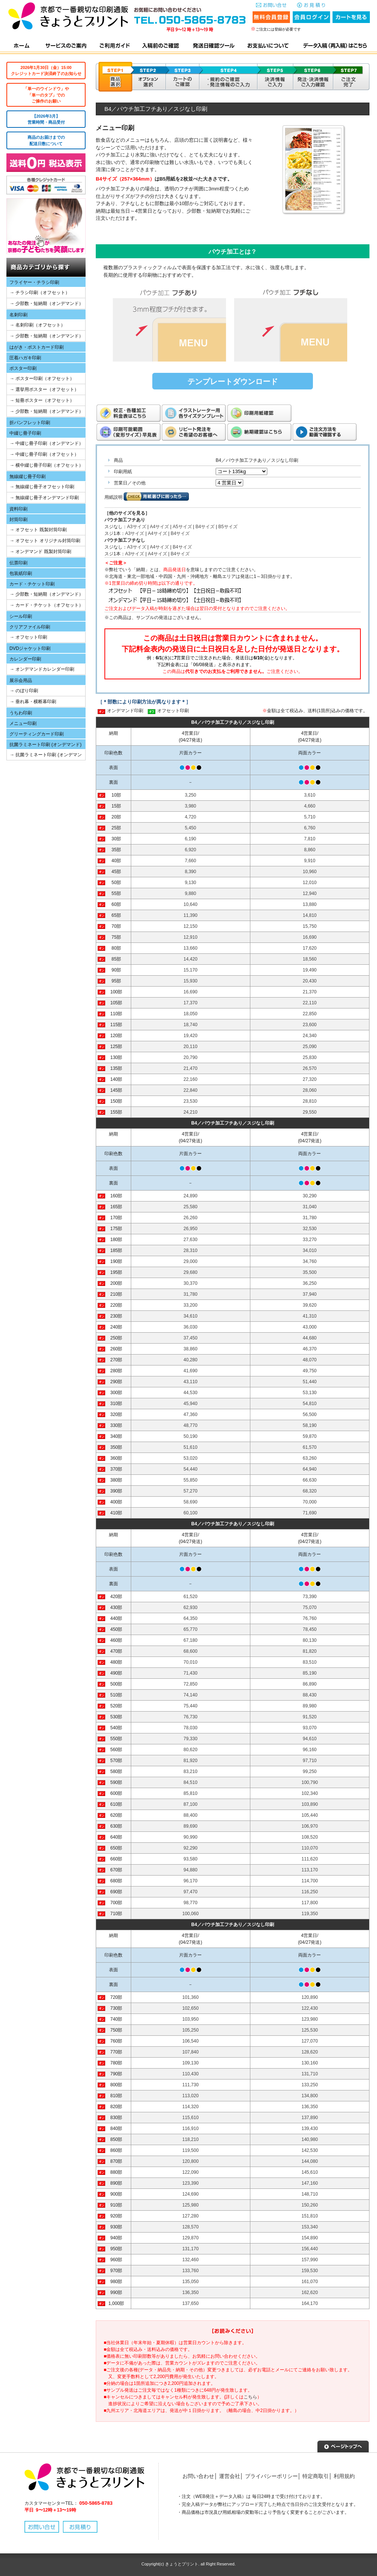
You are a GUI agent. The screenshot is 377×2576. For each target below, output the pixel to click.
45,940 (191, 1403)
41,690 (191, 1370)
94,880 (191, 1870)
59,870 (310, 1436)
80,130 (310, 1640)
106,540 (190, 2041)
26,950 (191, 1228)
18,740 (191, 1024)
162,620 (310, 2292)
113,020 (190, 2095)
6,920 (190, 849)
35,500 (310, 1272)
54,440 (191, 1469)
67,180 (191, 1640)
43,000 (310, 1327)
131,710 (310, 2073)
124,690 (190, 2194)
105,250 (190, 2030)
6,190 (190, 838)
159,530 (310, 2270)
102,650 (190, 2008)
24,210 (191, 1112)
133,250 (310, 2084)
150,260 (310, 2205)
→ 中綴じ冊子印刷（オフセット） (44, 454)
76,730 (191, 1716)
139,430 (310, 2128)
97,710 (310, 1760)
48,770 (191, 1425)
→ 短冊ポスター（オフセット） (42, 400)
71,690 (310, 1513)
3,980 (190, 806)
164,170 (310, 2303)
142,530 (310, 2150)
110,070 (310, 1848)
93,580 (191, 1859)
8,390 (190, 871)
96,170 (191, 1880)
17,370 (191, 1002)
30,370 (191, 1283)
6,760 (309, 828)
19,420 (191, 1035)
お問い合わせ (198, 2476)
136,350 (310, 2106)
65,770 (191, 1629)
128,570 (190, 2227)
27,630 (191, 1239)
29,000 (191, 1261)
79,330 (191, 1738)
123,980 (310, 2019)
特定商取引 (315, 2476)
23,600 (310, 1024)
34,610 (191, 1316)
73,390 (310, 1596)
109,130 (190, 2063)
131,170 (190, 2248)
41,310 (310, 1316)
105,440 (310, 1815)
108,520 (310, 1837)
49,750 (310, 1370)
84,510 (191, 1782)
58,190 (310, 1425)
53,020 (191, 1458)
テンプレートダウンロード (232, 381)
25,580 (191, 1206)
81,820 (310, 1651)
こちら (250, 2397)
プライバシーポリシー (271, 2476)
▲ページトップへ (343, 2445)
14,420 (191, 959)
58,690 (191, 1502)
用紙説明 (113, 497)
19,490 (310, 970)
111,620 (310, 1859)
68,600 (191, 1651)
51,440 (310, 1381)
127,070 (310, 2041)
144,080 (310, 2161)
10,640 (191, 904)
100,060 (190, 1913)
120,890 (310, 1997)
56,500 (310, 1414)
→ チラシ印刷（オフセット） (40, 292)
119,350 (310, 1913)
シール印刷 (20, 616)
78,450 (310, 1629)
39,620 (310, 1305)
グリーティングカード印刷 (36, 734)
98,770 (191, 1902)
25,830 (310, 1057)
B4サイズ (205, 526)
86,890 (310, 1684)
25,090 (310, 1046)
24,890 (191, 1195)
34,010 (310, 1250)
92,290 (191, 1848)
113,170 (310, 1870)
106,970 (310, 1826)
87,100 (191, 1804)
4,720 (190, 817)
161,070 (310, 2281)
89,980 (310, 1706)
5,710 (309, 817)
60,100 (191, 1513)
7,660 (190, 860)
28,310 (191, 1250)
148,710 (310, 2194)
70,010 (191, 1662)
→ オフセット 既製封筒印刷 (38, 529)
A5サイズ (182, 526)
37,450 (191, 1338)
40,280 (191, 1359)
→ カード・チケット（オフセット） (46, 605)
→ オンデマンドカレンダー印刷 (42, 669)
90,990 (191, 1837)
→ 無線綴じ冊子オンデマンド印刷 (44, 497)
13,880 (310, 904)
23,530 (191, 1101)
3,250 (190, 795)
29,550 (310, 1112)
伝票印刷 (18, 562)
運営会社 (229, 2476)
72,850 (191, 1684)
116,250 (310, 1891)
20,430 (310, 981)
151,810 (310, 2216)
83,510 (310, 1662)
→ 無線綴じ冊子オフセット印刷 (42, 486)
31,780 (310, 1217)
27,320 (310, 1079)
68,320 (310, 1491)
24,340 (310, 1035)
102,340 (310, 1793)
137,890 (310, 2117)
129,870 (190, 2237)
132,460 (190, 2259)
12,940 (310, 893)
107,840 (190, 2052)
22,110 (310, 1002)
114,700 (310, 1880)
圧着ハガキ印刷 (25, 357)
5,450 (190, 828)
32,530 (310, 1228)
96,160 (310, 1749)
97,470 (191, 1891)
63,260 (310, 1458)
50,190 (191, 1436)
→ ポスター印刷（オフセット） (42, 378)
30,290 (310, 1195)
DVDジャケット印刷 (30, 648)
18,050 (191, 1013)
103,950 (190, 2019)
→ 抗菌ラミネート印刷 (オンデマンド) (44, 756)
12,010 (310, 882)
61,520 (191, 1596)
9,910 (309, 860)
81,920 (191, 1760)
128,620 (310, 2052)
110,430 (190, 2073)
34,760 (310, 1261)
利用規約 (344, 2476)
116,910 (190, 2128)
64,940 (310, 1469)
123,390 (190, 2183)
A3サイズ (136, 526)
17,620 (310, 948)
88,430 (310, 1695)
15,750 (310, 926)
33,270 (310, 1239)
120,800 (190, 2161)
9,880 (190, 893)
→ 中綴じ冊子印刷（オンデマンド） (46, 443)
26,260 (191, 1217)
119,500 (190, 2150)
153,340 (310, 2227)
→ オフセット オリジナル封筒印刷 (45, 540)
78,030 (191, 1727)
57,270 (191, 1491)
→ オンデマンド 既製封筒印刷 (40, 551)
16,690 (310, 937)
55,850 (191, 1480)
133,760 (190, 2270)
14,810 (310, 915)
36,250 (310, 1283)
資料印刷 (18, 509)
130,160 (310, 2063)
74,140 (191, 1695)
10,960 (310, 871)
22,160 (191, 1079)
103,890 (310, 1804)
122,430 (310, 2008)
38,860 (191, 1349)
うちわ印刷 (20, 713)
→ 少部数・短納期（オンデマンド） (46, 303)
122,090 (190, 2172)
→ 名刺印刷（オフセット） (37, 325)
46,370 (310, 1349)
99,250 (310, 1771)
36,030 (191, 1327)
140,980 (310, 2139)
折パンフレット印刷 (29, 422)
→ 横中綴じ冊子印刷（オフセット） (46, 465)
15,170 (191, 970)
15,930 (191, 981)
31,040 (310, 1206)
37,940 (310, 1294)
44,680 (310, 1338)
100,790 (310, 1782)
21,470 (191, 1068)
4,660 (309, 806)
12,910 (191, 937)
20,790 (191, 1057)
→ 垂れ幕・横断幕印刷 (33, 701)
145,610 (310, 2172)
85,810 (191, 1793)
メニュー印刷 (23, 723)
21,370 (310, 992)
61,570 (310, 1447)
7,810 (309, 838)
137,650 (190, 2303)
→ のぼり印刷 (24, 690)
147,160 (310, 2183)
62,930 (191, 1607)
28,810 (310, 1101)
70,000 (310, 1502)
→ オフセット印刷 (28, 637)
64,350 (191, 1618)
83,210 (191, 1771)
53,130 (310, 1392)
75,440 (191, 1706)
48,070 (310, 1359)
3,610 (309, 795)
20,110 (191, 1046)
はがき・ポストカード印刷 (36, 347)
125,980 (190, 2205)
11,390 (191, 915)
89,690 (191, 1826)
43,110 (191, 1381)
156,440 (310, 2248)
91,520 (310, 1716)
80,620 (191, 1749)
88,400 (191, 1815)
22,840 (191, 1090)
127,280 (190, 2216)
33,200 (191, 1305)
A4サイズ (159, 526)
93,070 (310, 1727)
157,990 (310, 2259)
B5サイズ (228, 526)
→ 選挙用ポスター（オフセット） (44, 389)
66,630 (310, 1480)
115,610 (190, 2117)
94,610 (310, 1738)
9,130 (190, 882)
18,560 (310, 959)
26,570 (310, 1068)
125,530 (310, 2030)
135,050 (190, 2281)
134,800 (310, 2095)
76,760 (310, 1618)
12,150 (191, 926)
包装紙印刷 (20, 573)
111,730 (190, 2084)
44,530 (191, 1392)
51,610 (191, 1447)
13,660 (191, 948)
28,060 (310, 1090)
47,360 (191, 1414)
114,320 (190, 2106)
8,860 (309, 849)
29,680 (191, 1272)
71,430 (191, 1673)
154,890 (310, 2237)
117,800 (310, 1902)
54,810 (310, 1403)
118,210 (190, 2139)
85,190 (310, 1673)
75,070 (310, 1607)
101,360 (190, 1997)
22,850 (310, 1013)
